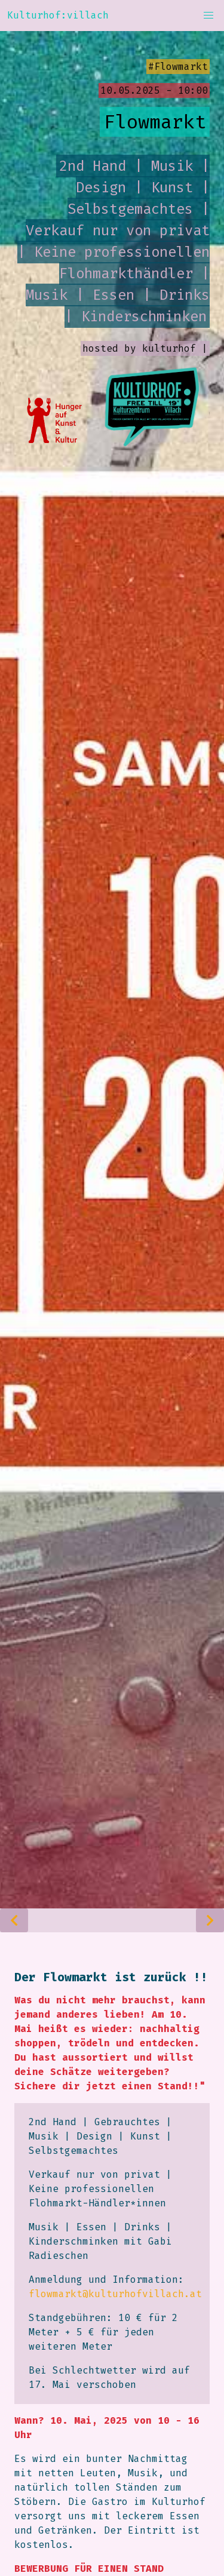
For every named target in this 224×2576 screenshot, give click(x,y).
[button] (208, 15)
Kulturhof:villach (58, 15)
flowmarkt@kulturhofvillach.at (115, 2294)
